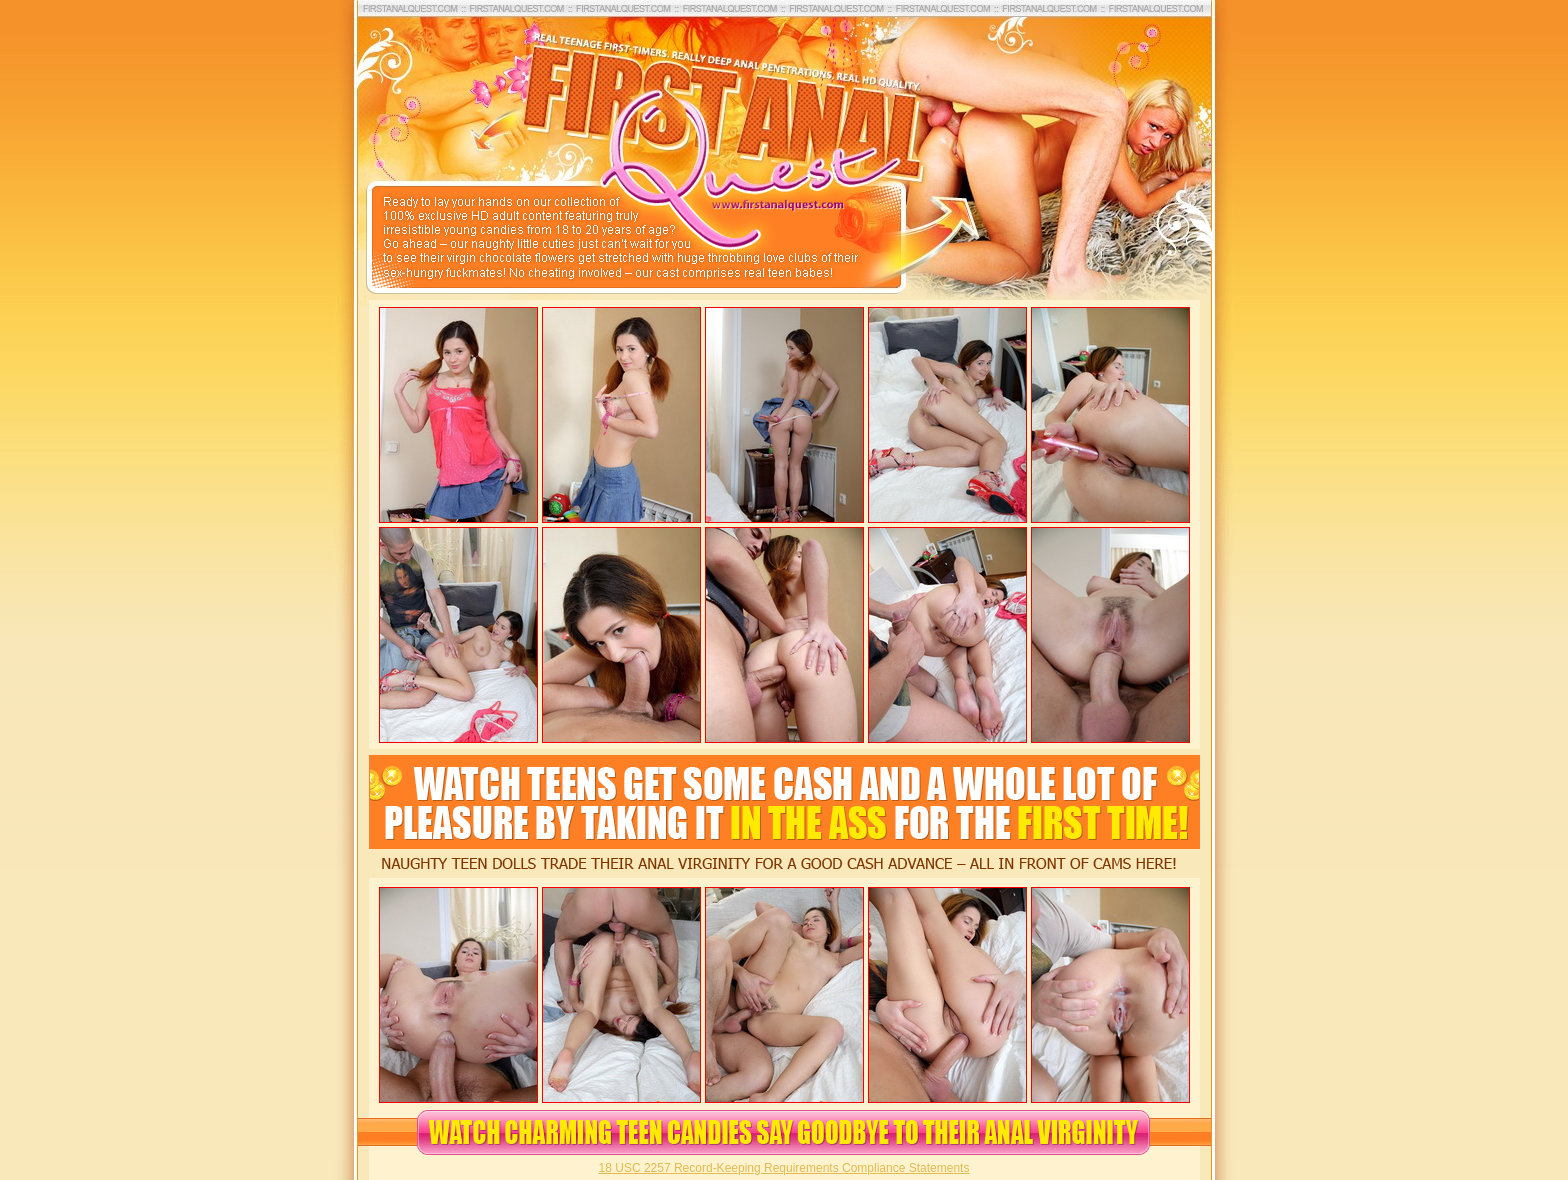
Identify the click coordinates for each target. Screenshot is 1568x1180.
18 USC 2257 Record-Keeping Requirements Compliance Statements (784, 1168)
